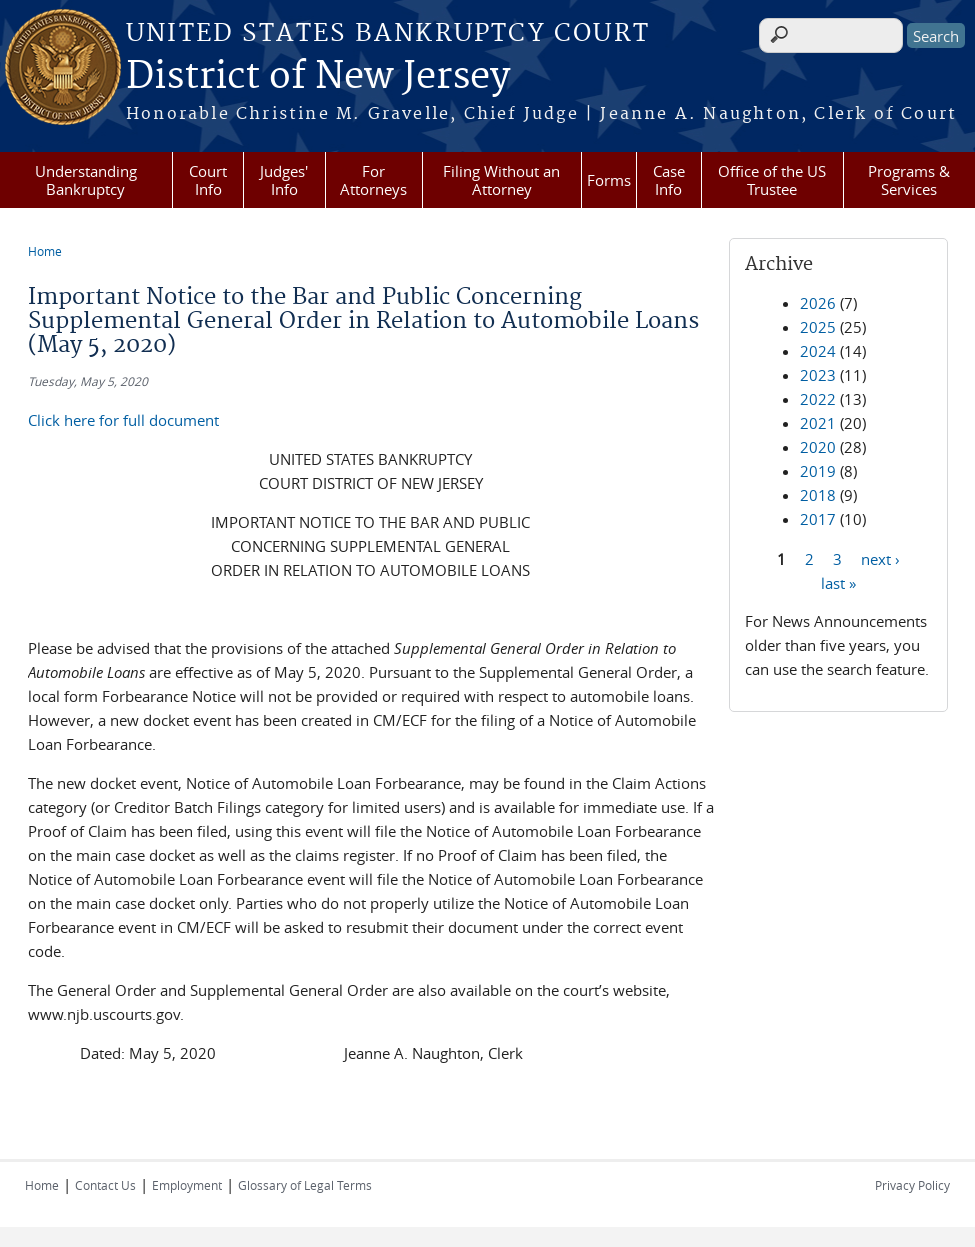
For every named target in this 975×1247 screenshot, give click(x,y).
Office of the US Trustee (772, 180)
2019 (818, 471)
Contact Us (105, 1185)
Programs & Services (909, 180)
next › (880, 558)
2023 (818, 375)
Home (45, 251)
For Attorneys (373, 180)
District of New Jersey (318, 77)
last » (838, 582)
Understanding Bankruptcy (86, 180)
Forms (609, 180)
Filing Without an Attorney (501, 180)
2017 (818, 519)
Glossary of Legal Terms (305, 1185)
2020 (818, 447)
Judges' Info (284, 180)
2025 (818, 327)
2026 (818, 303)
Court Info (208, 180)
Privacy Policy (912, 1185)
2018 (818, 495)
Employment (187, 1185)
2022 (818, 399)
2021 (818, 423)
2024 (818, 351)
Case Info (669, 180)
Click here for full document (123, 420)
